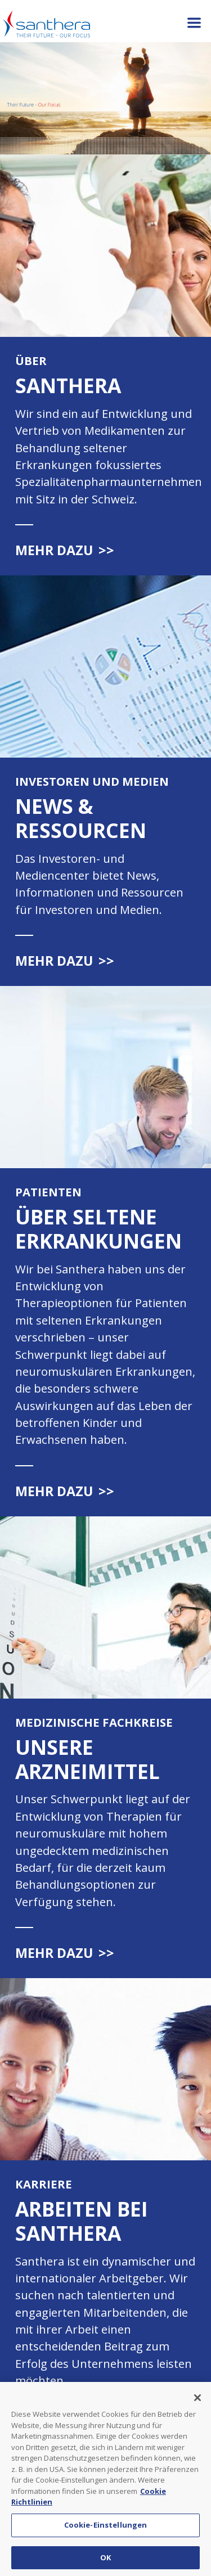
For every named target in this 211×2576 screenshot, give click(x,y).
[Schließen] (197, 2402)
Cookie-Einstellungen (105, 2529)
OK (105, 2561)
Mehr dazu (64, 550)
